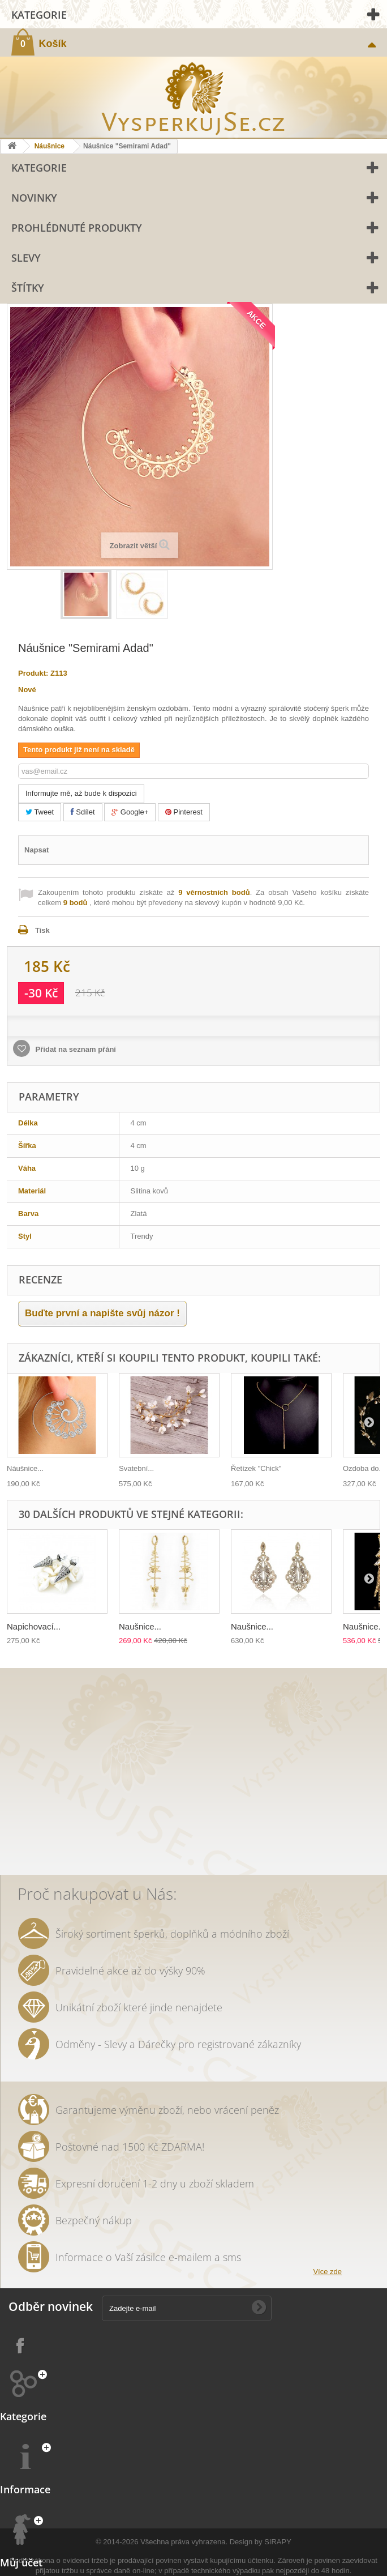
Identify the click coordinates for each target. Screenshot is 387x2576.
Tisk (42, 930)
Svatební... (136, 1468)
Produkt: (33, 673)
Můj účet (21, 2562)
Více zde (327, 2271)
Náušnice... (25, 1468)
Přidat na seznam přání (74, 1049)
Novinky (34, 197)
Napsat (36, 850)
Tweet (39, 812)
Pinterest (184, 812)
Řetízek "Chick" (256, 1468)
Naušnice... (140, 1626)
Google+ (129, 812)
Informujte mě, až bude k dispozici (81, 793)
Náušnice (49, 146)
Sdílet (83, 812)
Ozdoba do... (364, 1468)
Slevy (26, 258)
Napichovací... (34, 1626)
